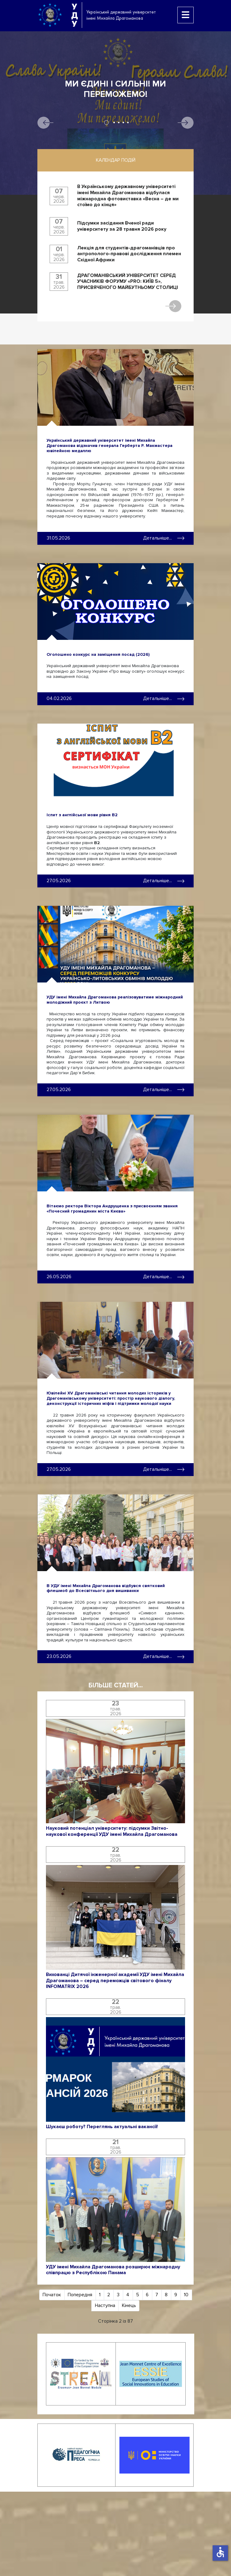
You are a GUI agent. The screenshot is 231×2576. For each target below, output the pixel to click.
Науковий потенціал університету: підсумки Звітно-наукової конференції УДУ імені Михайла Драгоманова (111, 1831)
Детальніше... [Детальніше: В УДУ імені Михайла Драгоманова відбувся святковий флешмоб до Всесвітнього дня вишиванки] (163, 1656)
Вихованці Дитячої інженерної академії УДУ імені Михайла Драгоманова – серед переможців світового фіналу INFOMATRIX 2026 (115, 1981)
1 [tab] (106, 122)
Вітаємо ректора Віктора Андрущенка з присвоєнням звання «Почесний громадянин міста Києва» (112, 1208)
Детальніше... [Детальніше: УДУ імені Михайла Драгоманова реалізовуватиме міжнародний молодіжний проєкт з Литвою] (163, 1089)
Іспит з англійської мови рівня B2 (82, 814)
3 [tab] (118, 122)
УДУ (74, 15)
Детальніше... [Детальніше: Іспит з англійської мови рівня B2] (163, 880)
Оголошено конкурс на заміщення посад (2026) (98, 654)
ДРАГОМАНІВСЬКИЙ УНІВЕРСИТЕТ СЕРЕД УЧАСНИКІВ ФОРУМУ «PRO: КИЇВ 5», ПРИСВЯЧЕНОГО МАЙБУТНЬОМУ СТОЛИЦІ (127, 281)
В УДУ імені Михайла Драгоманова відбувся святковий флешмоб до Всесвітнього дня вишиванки (106, 1588)
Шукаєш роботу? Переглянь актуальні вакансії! (102, 2127)
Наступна (105, 2305)
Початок (52, 2294)
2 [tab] (114, 122)
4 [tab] (123, 122)
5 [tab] (128, 122)
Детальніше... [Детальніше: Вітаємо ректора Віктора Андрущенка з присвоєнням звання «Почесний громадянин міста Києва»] (163, 1276)
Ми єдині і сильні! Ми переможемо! (115, 89)
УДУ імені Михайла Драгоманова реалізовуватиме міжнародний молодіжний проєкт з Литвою (115, 999)
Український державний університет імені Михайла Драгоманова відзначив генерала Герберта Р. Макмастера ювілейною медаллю (109, 445)
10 (186, 2294)
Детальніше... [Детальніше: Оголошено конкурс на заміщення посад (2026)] (163, 698)
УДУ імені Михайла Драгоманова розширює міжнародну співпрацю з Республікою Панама (113, 2270)
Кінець (129, 2305)
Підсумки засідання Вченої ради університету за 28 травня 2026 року (121, 226)
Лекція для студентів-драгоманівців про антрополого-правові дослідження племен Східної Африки (129, 254)
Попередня (80, 2294)
